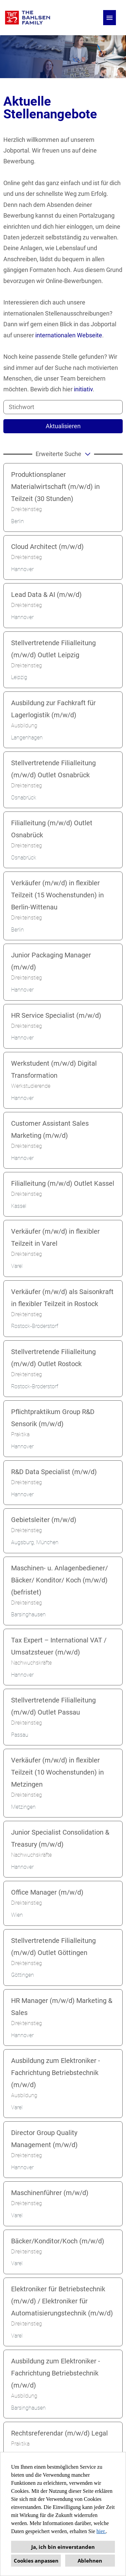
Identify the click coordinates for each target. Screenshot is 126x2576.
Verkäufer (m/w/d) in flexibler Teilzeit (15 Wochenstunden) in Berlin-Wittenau (57, 895)
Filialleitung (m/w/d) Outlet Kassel (62, 1183)
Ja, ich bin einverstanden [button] (63, 2546)
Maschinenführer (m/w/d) (49, 2193)
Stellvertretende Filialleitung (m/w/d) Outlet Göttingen (53, 1947)
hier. (101, 2531)
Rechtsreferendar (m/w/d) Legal (59, 2433)
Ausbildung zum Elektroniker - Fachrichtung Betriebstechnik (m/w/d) (55, 2073)
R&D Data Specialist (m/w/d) (54, 1472)
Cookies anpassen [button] (36, 2560)
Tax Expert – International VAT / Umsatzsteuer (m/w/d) (59, 1646)
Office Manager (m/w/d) (47, 1892)
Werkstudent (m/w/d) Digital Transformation (54, 1069)
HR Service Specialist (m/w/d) (56, 1015)
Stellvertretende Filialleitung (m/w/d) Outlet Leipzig (53, 649)
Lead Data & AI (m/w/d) (46, 595)
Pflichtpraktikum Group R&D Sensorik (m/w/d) (52, 1418)
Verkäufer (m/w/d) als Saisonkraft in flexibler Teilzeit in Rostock (62, 1298)
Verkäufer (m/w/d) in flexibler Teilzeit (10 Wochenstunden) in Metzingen (57, 1772)
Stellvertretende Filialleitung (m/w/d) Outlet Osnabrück (53, 769)
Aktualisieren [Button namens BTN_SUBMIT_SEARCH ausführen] (63, 426)
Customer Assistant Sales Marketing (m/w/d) (50, 1129)
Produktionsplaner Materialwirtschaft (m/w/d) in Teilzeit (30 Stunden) (55, 486)
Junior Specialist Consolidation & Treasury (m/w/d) (60, 1838)
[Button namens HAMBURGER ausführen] (109, 17)
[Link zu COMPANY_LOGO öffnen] (27, 17)
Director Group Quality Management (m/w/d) (44, 2139)
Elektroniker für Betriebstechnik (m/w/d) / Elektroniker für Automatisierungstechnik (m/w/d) (62, 2301)
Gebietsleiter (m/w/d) (43, 1520)
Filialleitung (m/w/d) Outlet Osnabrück (51, 829)
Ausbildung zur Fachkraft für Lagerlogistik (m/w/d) (53, 709)
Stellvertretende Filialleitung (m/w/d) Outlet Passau (53, 1706)
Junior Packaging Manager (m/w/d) (51, 961)
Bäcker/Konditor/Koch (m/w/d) (57, 2241)
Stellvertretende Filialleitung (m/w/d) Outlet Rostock (53, 1358)
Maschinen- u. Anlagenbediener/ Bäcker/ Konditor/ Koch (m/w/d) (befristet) (59, 1580)
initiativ (83, 389)
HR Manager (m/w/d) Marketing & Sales (61, 2007)
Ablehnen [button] (90, 2560)
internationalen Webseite (68, 335)
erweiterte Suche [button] (64, 453)
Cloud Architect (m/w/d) (47, 547)
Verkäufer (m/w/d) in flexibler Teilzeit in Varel (55, 1237)
